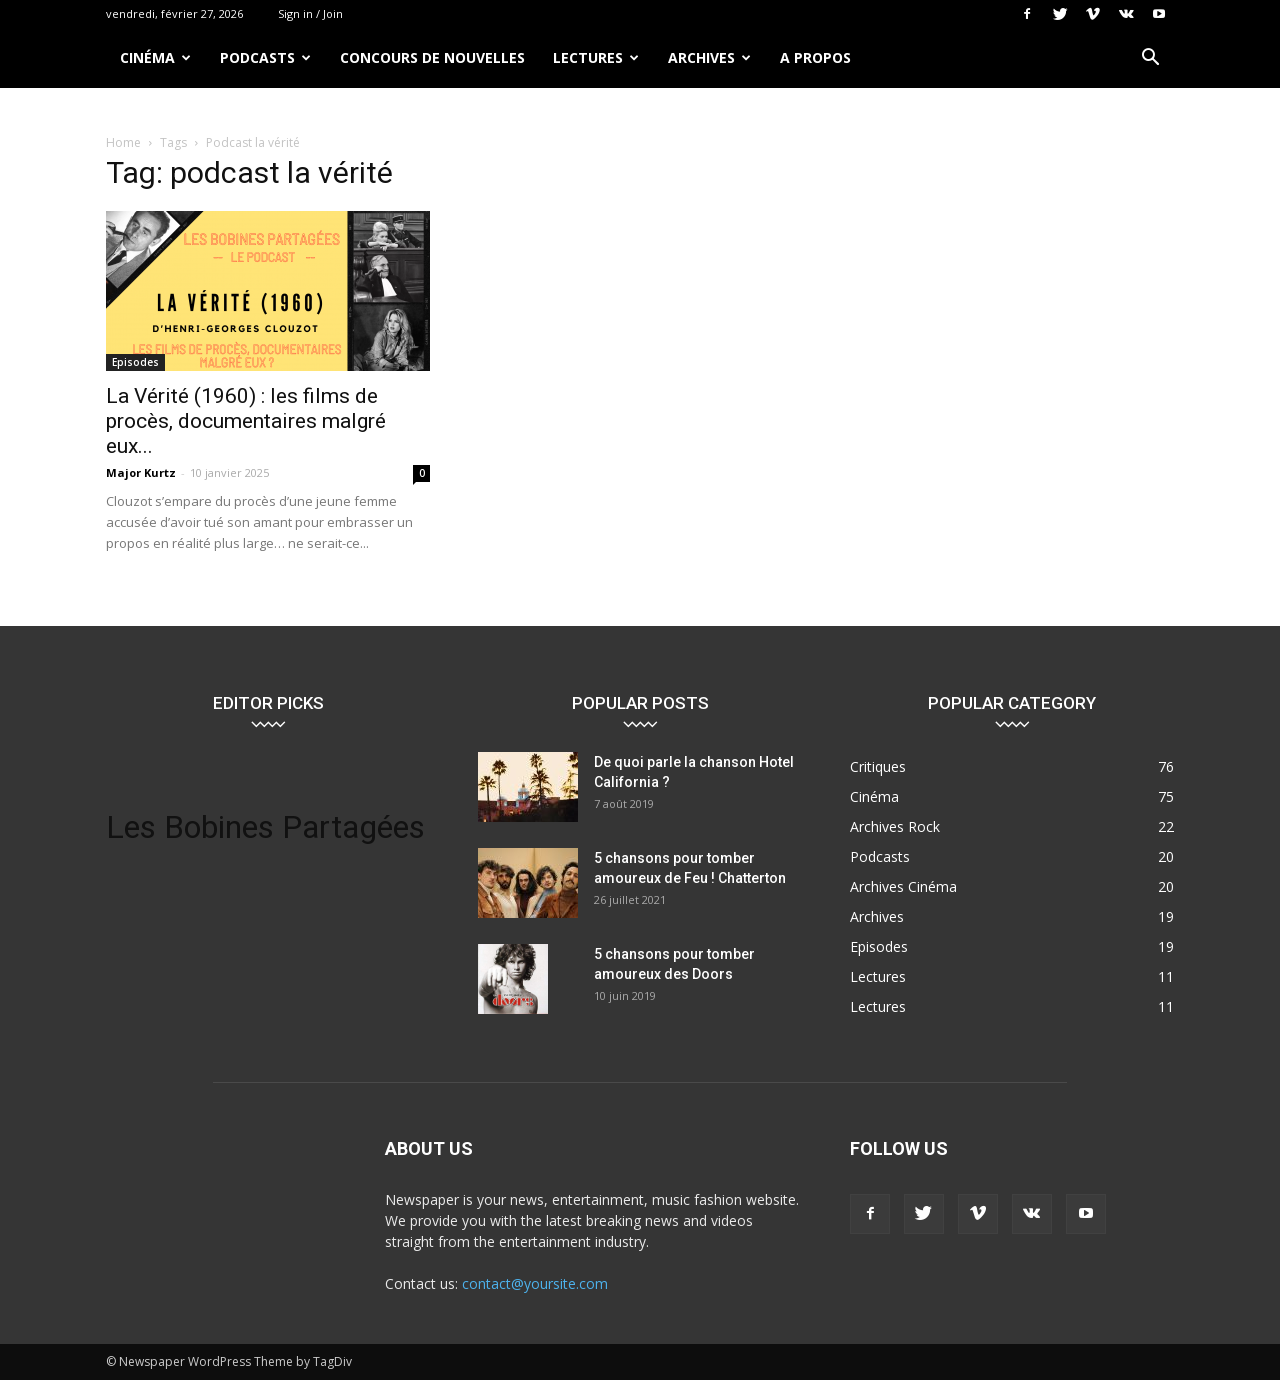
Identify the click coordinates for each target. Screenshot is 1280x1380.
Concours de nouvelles (432, 57)
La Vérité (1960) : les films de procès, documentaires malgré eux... (246, 421)
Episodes (135, 362)
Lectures (596, 57)
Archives (709, 57)
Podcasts (265, 57)
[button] (1150, 59)
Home (123, 142)
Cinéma (155, 57)
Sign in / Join (310, 13)
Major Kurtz (141, 472)
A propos (815, 57)
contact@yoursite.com (535, 1283)
